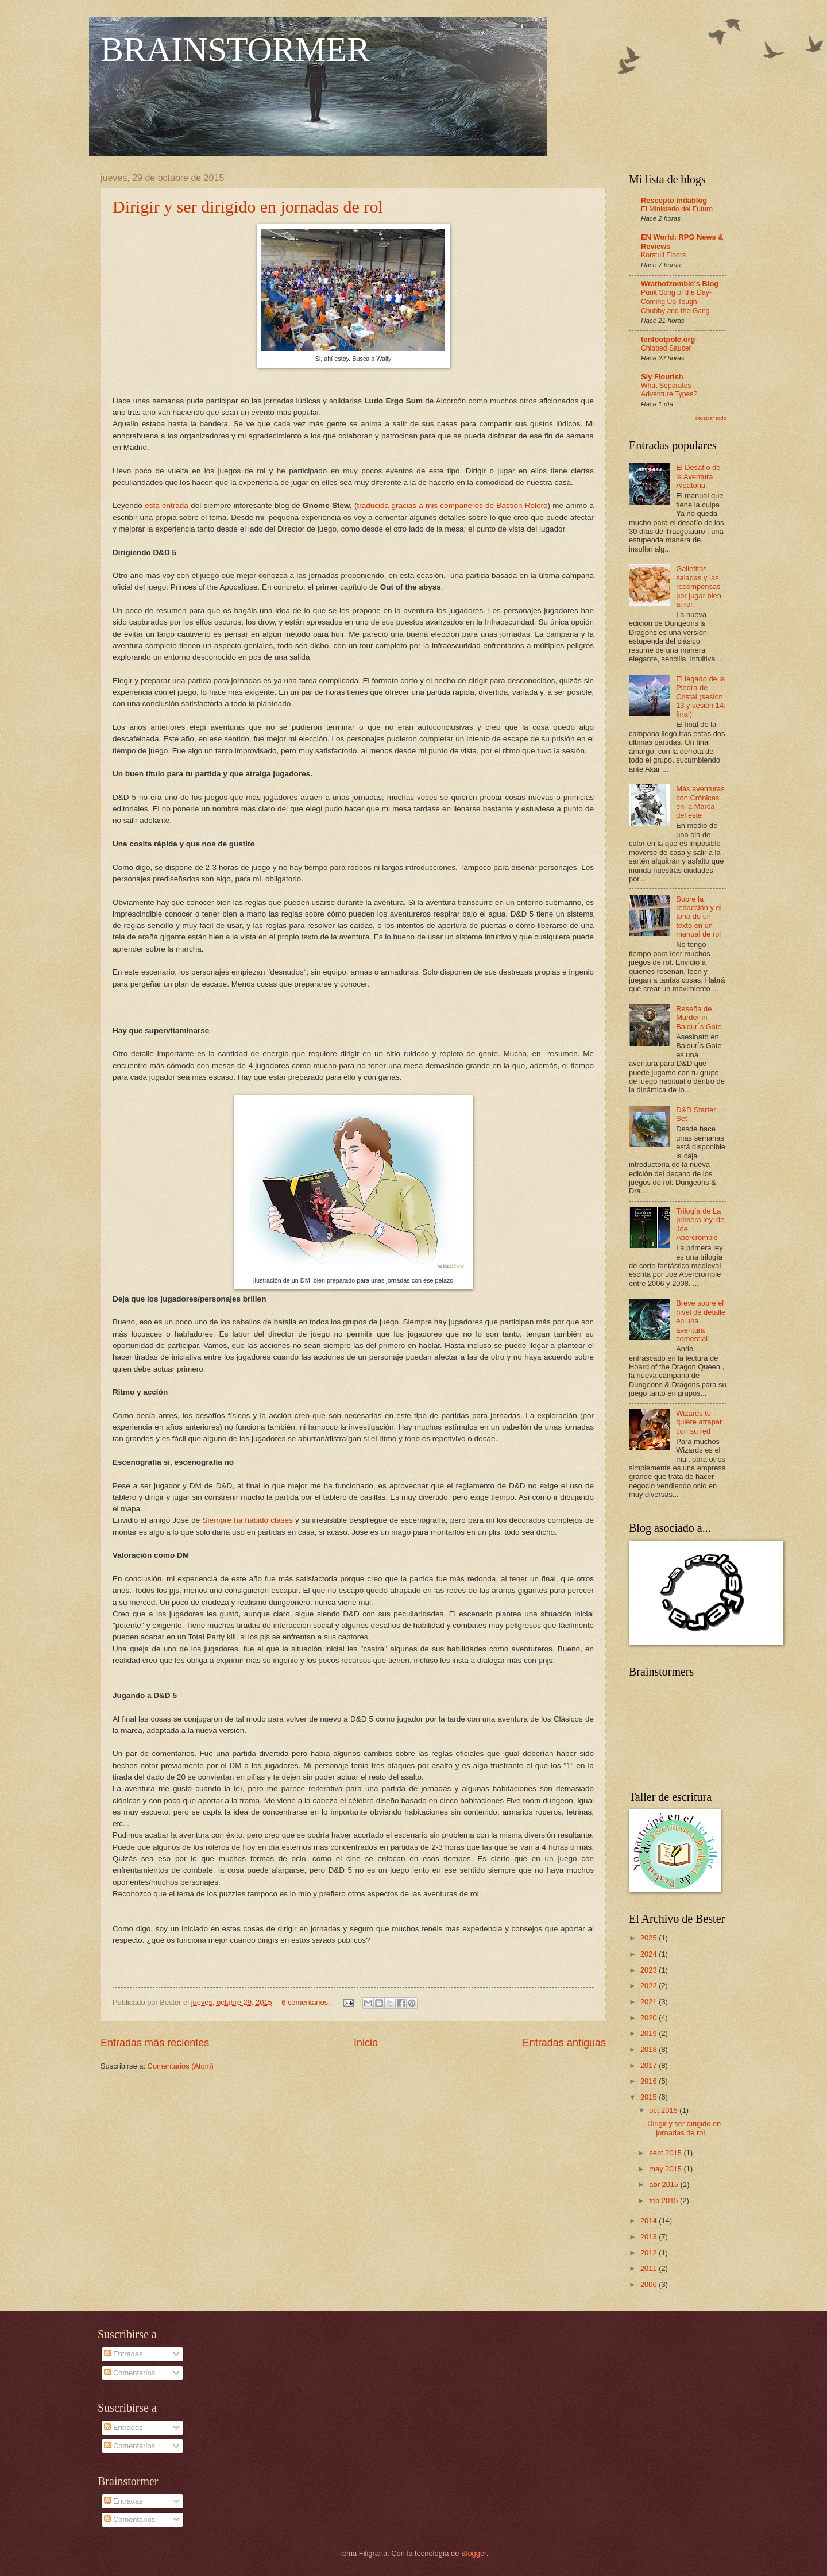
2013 (649, 2236)
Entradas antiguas (564, 2043)
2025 (649, 1938)
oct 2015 (664, 2110)
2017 (649, 2065)
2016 (649, 2081)
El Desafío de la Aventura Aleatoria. (698, 476)
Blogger (473, 2553)
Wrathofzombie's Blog (679, 283)
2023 (649, 1970)
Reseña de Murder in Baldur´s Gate (698, 1017)
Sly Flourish (662, 376)
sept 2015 (666, 2152)
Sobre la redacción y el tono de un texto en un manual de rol (698, 917)
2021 (649, 2001)
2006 (649, 2284)
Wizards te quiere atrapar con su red (699, 1422)
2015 (649, 2097)
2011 (649, 2268)
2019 (649, 2033)
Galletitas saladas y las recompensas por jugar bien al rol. (698, 586)
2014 (649, 2220)
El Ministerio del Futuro (677, 209)
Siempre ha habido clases (248, 1520)
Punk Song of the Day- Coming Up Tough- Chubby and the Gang (676, 301)
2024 (649, 1954)
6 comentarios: (306, 2002)
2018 (649, 2049)
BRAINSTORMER (235, 49)
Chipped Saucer (666, 348)
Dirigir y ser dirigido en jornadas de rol (248, 206)
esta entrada (166, 505)
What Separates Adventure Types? (669, 390)
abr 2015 (664, 2184)
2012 (649, 2252)
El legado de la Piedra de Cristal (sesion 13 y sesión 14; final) (701, 697)
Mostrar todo (710, 418)
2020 (649, 2017)
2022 (649, 1985)
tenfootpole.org (668, 339)
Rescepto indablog (674, 200)
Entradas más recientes (155, 2043)
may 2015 (666, 2169)
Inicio (366, 2043)
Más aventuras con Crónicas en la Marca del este (700, 801)
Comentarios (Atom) (181, 2066)
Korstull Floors (663, 255)
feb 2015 (664, 2200)
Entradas (123, 2354)
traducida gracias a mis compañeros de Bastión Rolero (452, 505)
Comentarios (129, 2373)
